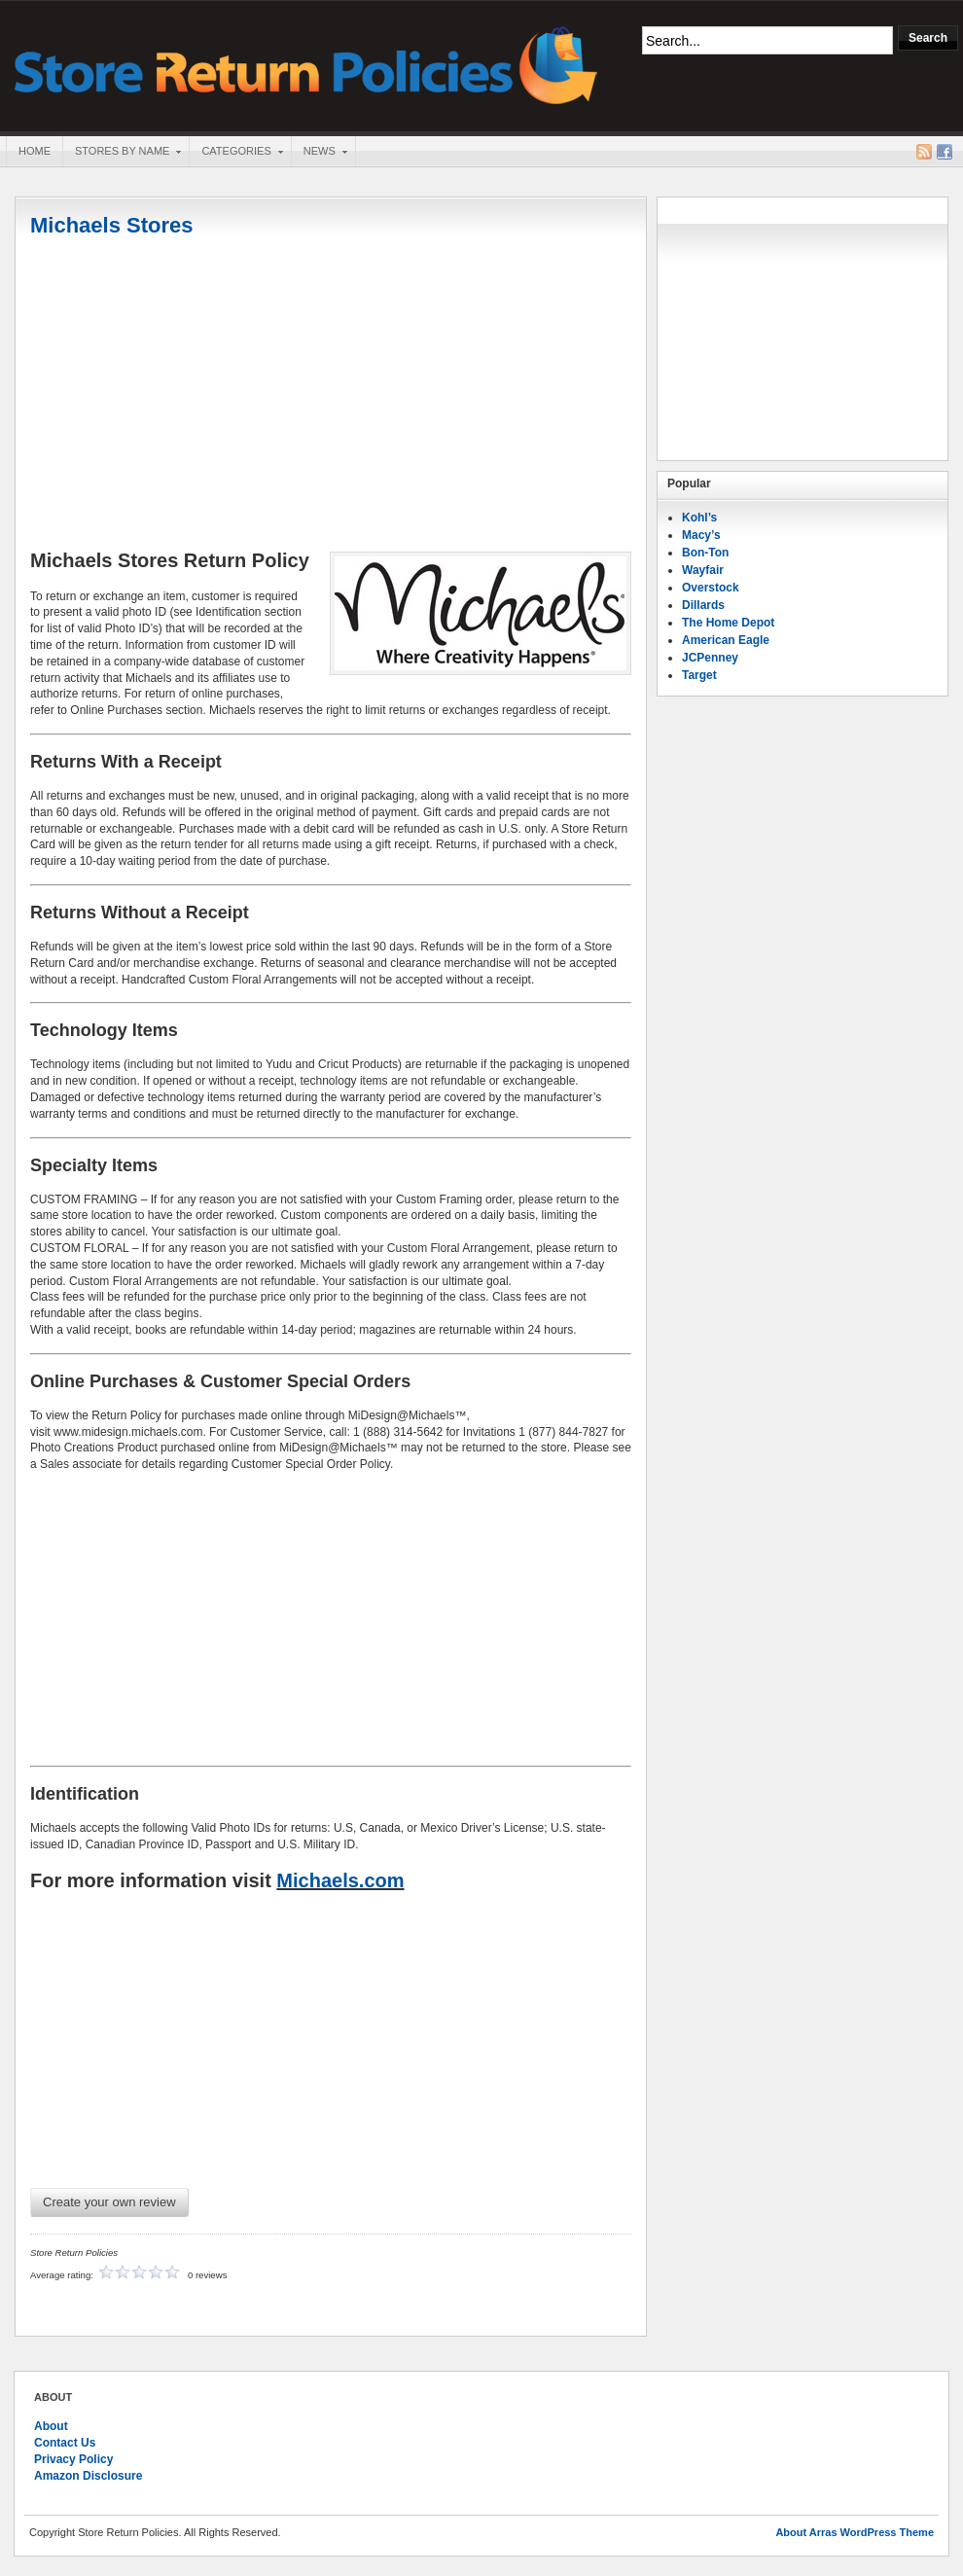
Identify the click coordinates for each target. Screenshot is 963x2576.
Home (34, 151)
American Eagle (725, 640)
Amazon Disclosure (88, 2476)
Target (699, 675)
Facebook (944, 152)
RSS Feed (924, 152)
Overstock (710, 587)
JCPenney (710, 657)
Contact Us (64, 2443)
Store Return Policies (306, 63)
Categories (235, 153)
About (51, 2426)
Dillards (703, 605)
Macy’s (701, 535)
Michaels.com (340, 1880)
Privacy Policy (73, 2459)
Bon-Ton (705, 552)
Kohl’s (699, 517)
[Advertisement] (330, 396)
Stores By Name (121, 153)
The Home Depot (728, 622)
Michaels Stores (112, 225)
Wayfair (703, 570)
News (319, 153)
